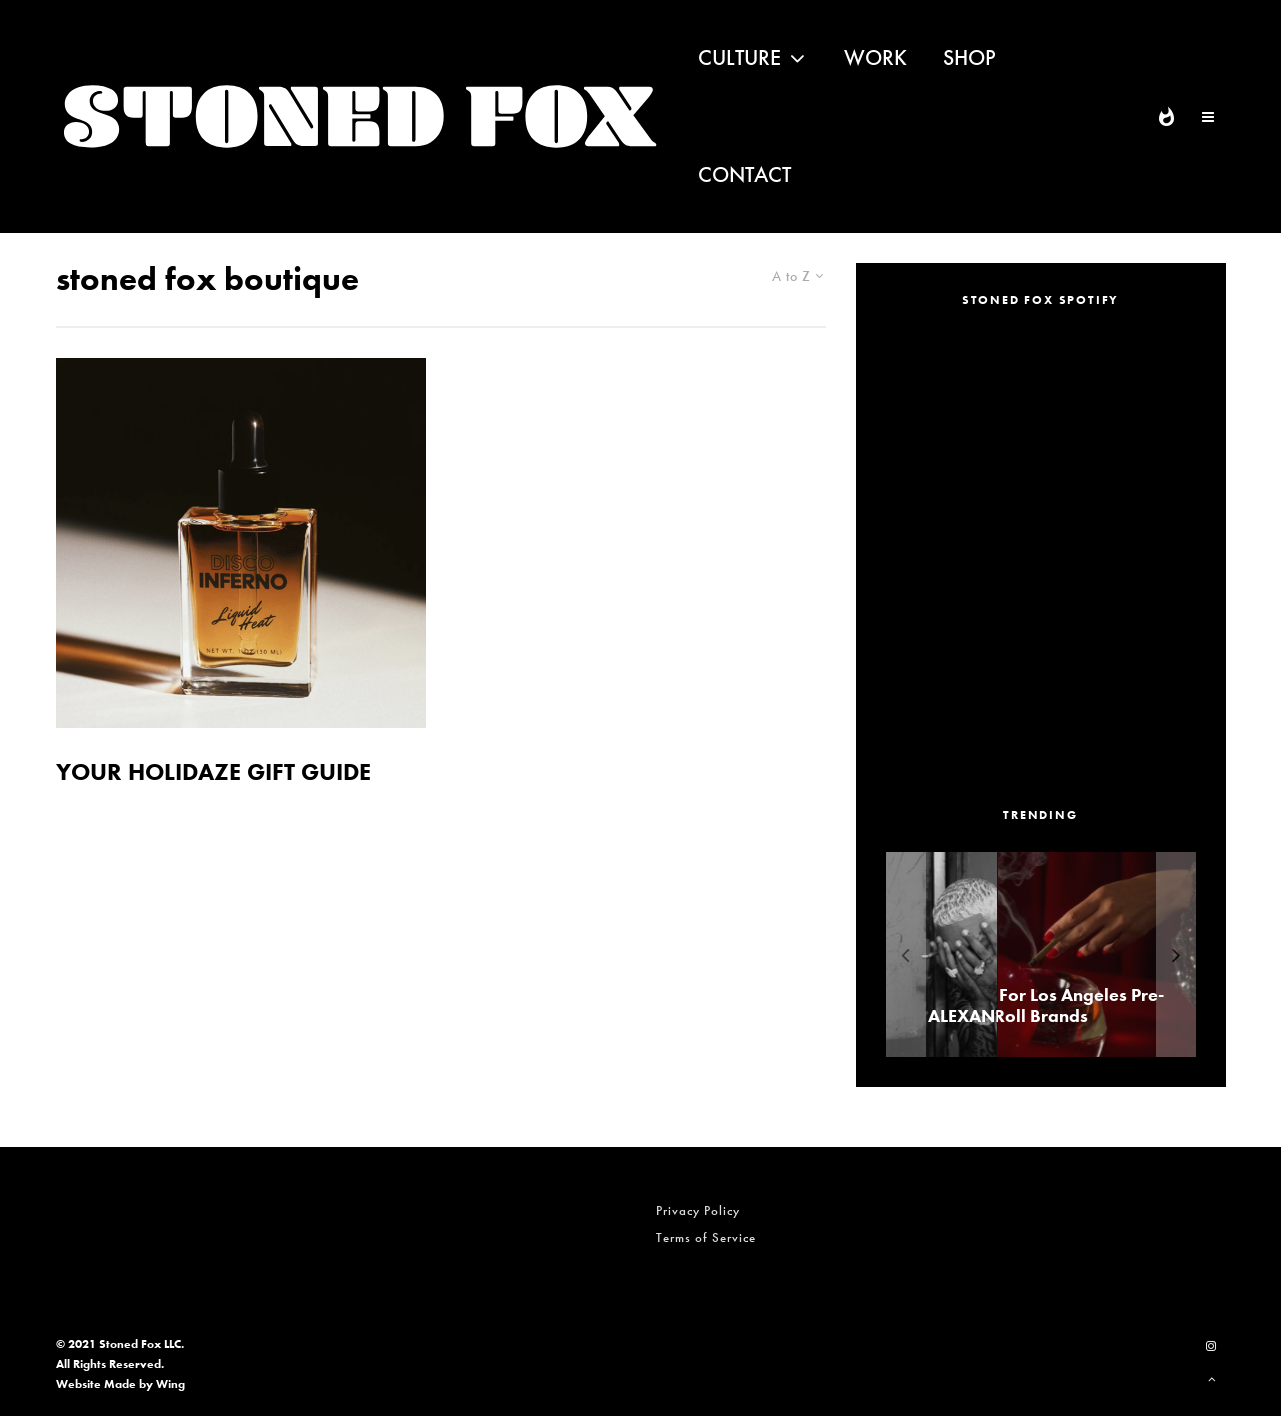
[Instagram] (1211, 1346)
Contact (744, 174)
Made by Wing (144, 1384)
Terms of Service (706, 1237)
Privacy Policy (698, 1210)
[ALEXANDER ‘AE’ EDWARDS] (1034, 954)
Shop (969, 57)
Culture (739, 57)
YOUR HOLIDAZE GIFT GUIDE (213, 772)
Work (875, 57)
